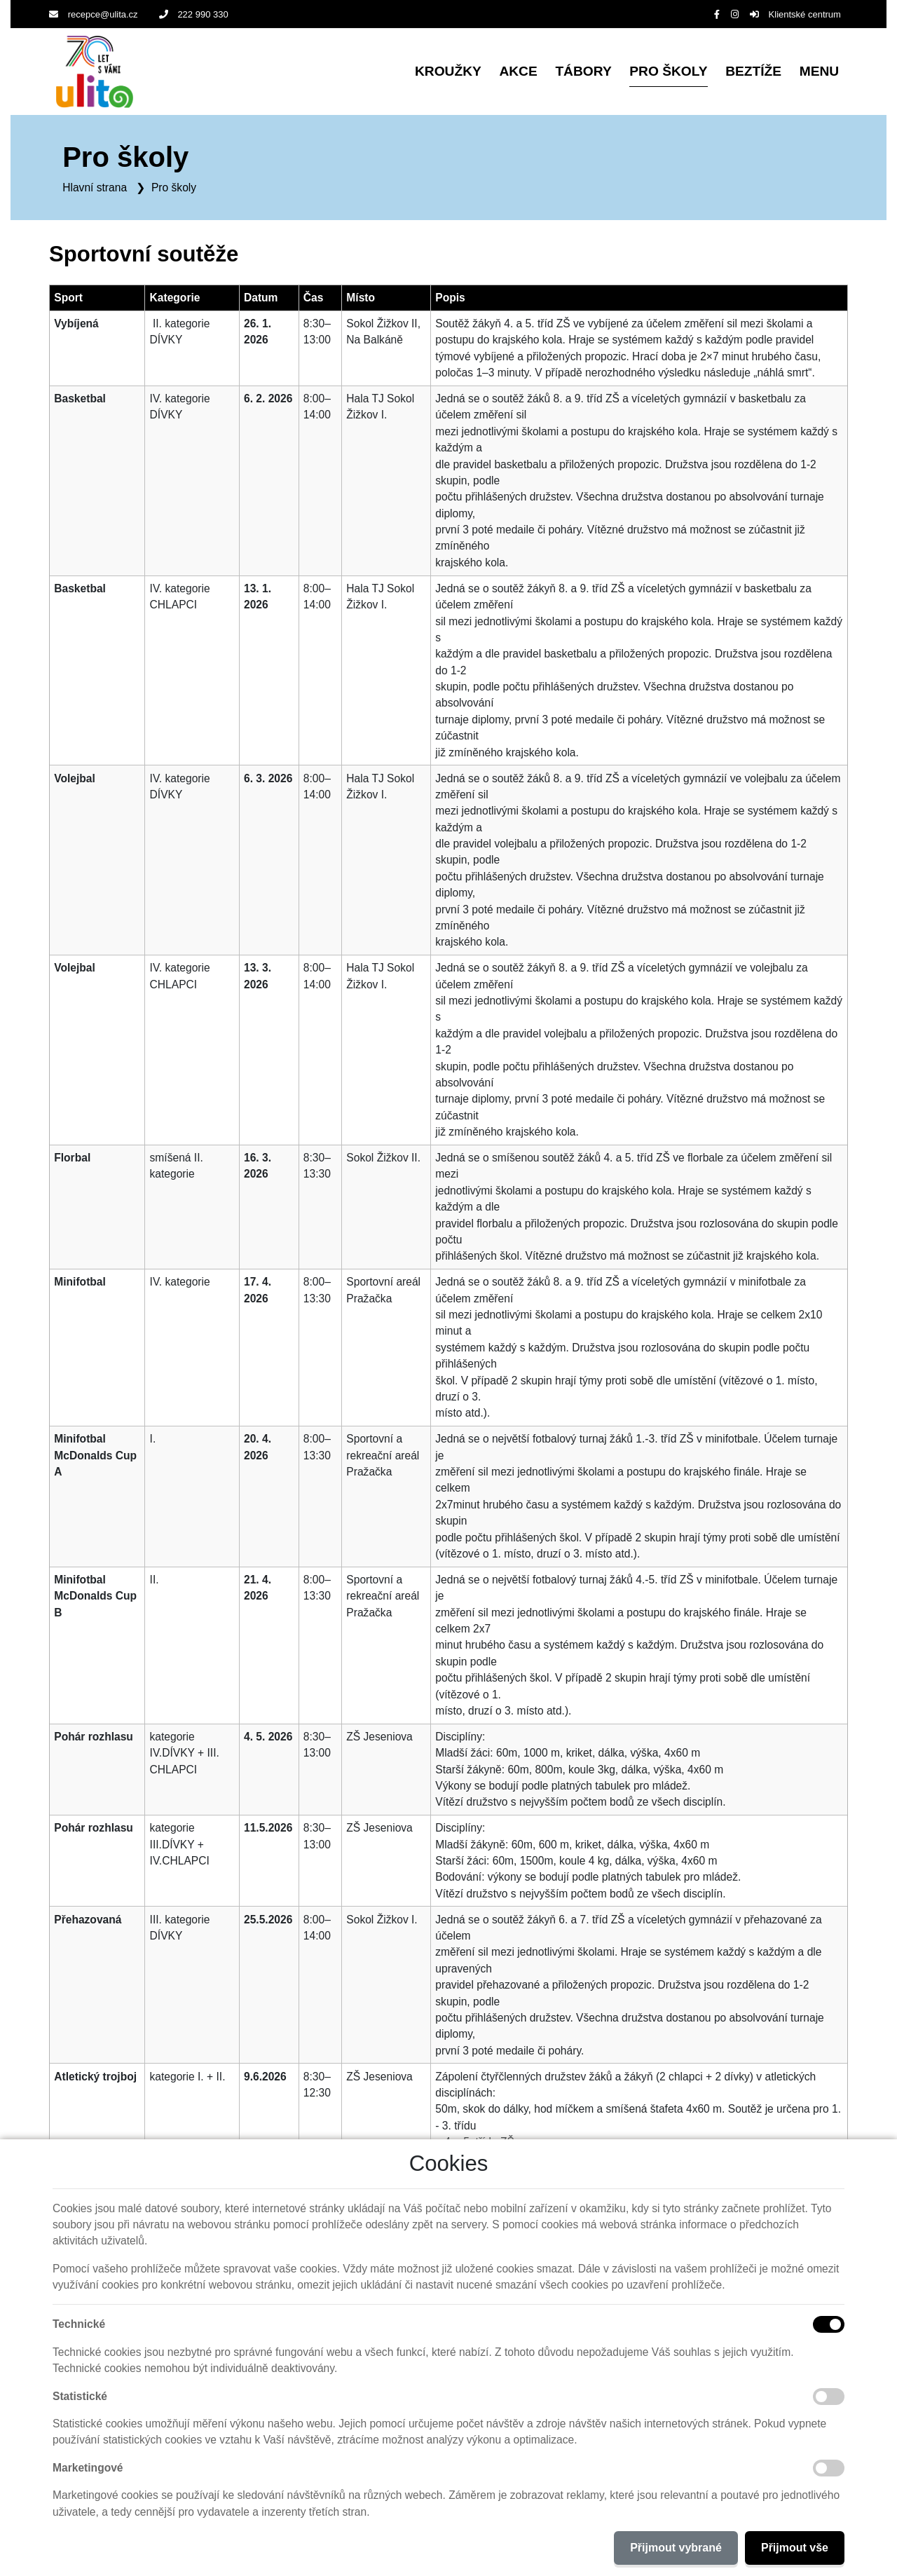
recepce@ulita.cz (93, 14)
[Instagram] (735, 14)
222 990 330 (193, 14)
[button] (819, 72)
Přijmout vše (794, 2548)
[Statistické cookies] (828, 2396)
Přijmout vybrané (676, 2548)
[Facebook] (717, 14)
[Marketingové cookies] (828, 2468)
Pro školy (173, 187)
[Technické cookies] (828, 2324)
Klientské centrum (795, 14)
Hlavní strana (94, 187)
